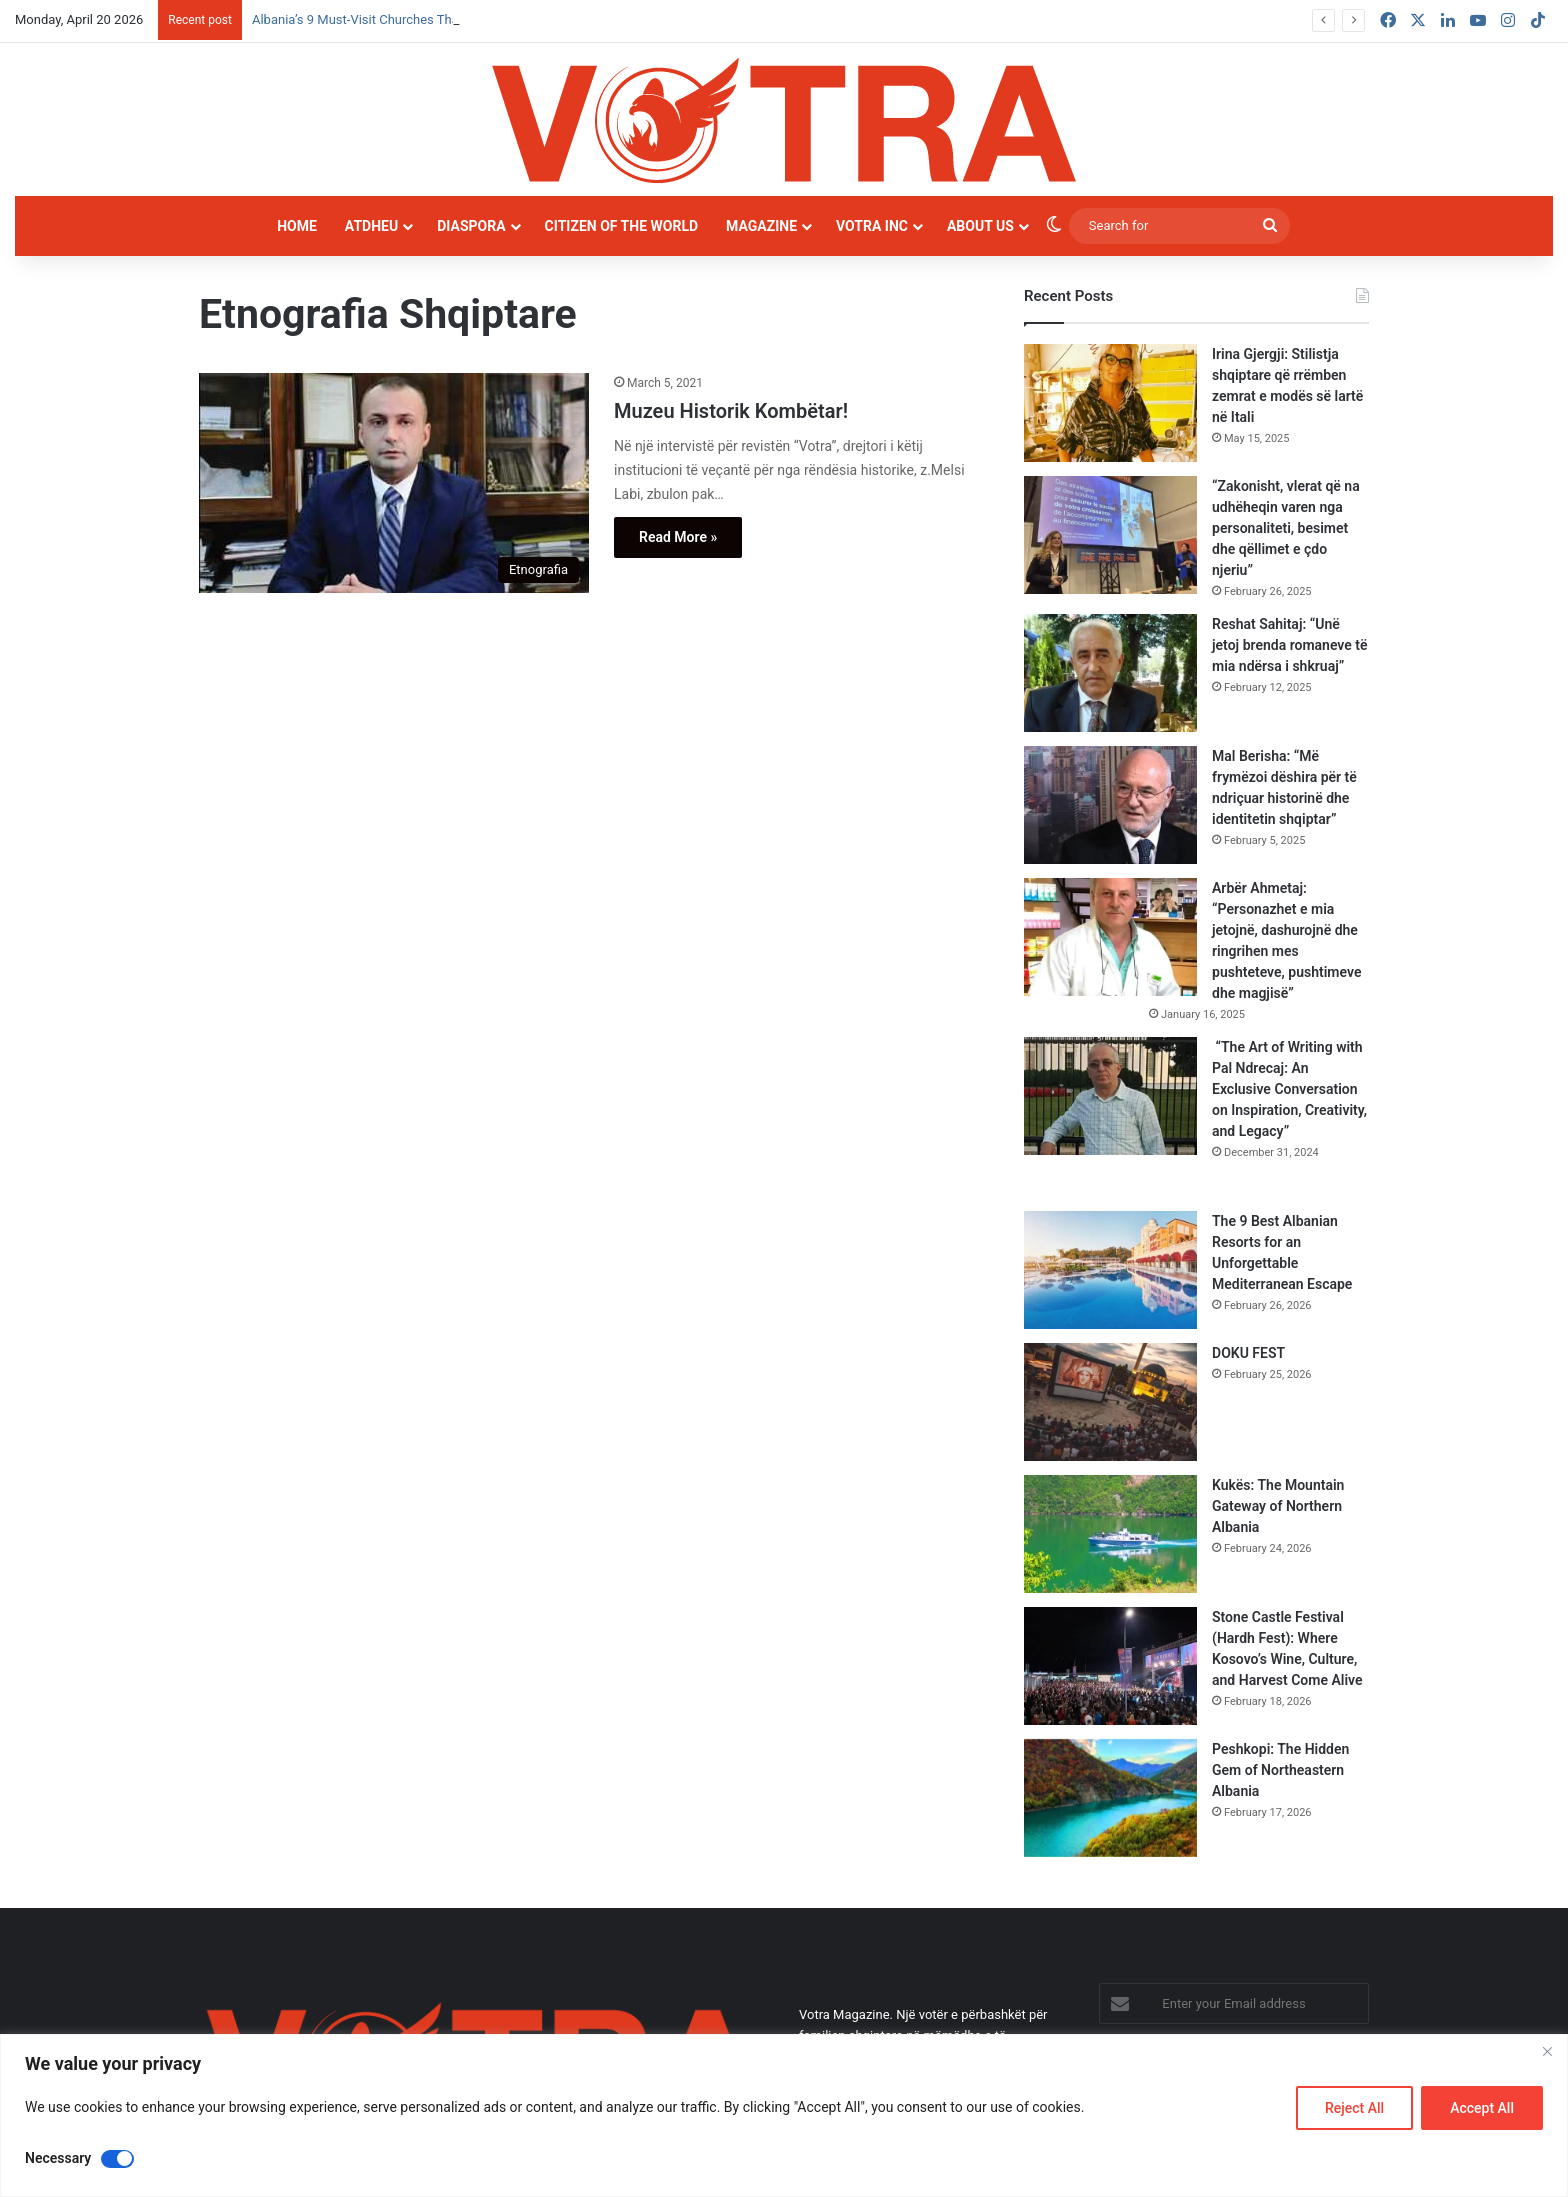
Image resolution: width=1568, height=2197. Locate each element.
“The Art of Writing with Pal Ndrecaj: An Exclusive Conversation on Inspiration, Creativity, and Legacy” (1289, 1089)
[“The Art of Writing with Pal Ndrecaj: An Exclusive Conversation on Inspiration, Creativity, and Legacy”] (1110, 1096)
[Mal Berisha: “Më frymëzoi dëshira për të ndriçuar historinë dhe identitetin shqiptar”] (1110, 805)
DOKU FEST (1250, 1353)
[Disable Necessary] (117, 2159)
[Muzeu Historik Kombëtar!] (394, 483)
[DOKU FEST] (1110, 1402)
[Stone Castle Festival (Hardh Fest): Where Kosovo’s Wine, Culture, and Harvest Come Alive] (1110, 1666)
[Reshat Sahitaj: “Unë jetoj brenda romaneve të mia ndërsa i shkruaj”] (1110, 673)
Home (297, 226)
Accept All (1482, 2108)
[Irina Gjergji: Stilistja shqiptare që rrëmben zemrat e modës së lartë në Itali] (1110, 403)
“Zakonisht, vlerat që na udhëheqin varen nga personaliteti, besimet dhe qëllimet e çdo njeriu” (1286, 528)
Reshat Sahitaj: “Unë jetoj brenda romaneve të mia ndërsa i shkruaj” (1290, 645)
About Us (980, 226)
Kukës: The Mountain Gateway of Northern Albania (1278, 1506)
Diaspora (471, 226)
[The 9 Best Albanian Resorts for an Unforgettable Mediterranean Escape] (1110, 1270)
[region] (784, 2115)
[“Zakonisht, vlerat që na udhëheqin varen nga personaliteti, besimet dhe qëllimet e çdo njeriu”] (1110, 535)
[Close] (1547, 2051)
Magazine (761, 226)
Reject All (1354, 2108)
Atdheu (371, 226)
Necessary (58, 2158)
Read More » (678, 537)
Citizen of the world (621, 226)
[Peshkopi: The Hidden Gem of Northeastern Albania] (1110, 1798)
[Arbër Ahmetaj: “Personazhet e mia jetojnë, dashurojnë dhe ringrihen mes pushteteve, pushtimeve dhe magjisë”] (1110, 937)
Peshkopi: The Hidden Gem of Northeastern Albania (1280, 1770)
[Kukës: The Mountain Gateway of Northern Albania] (1110, 1534)
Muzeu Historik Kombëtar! (731, 411)
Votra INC (872, 226)
